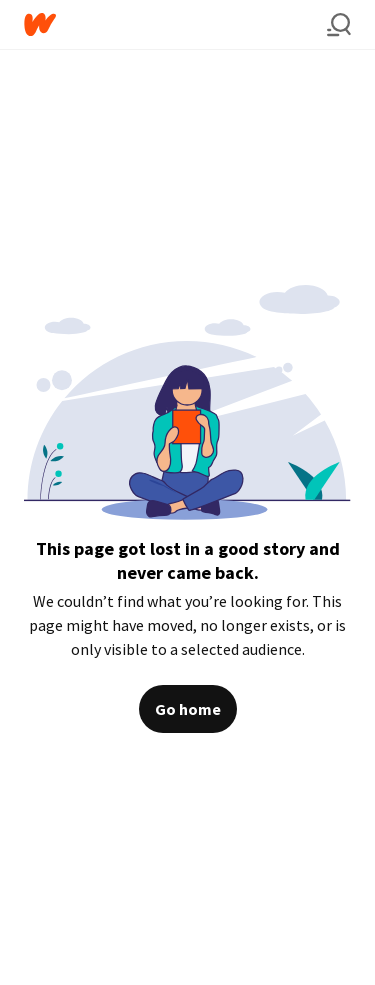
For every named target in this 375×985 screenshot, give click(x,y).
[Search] (339, 25)
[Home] (175, 24)
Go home (188, 709)
